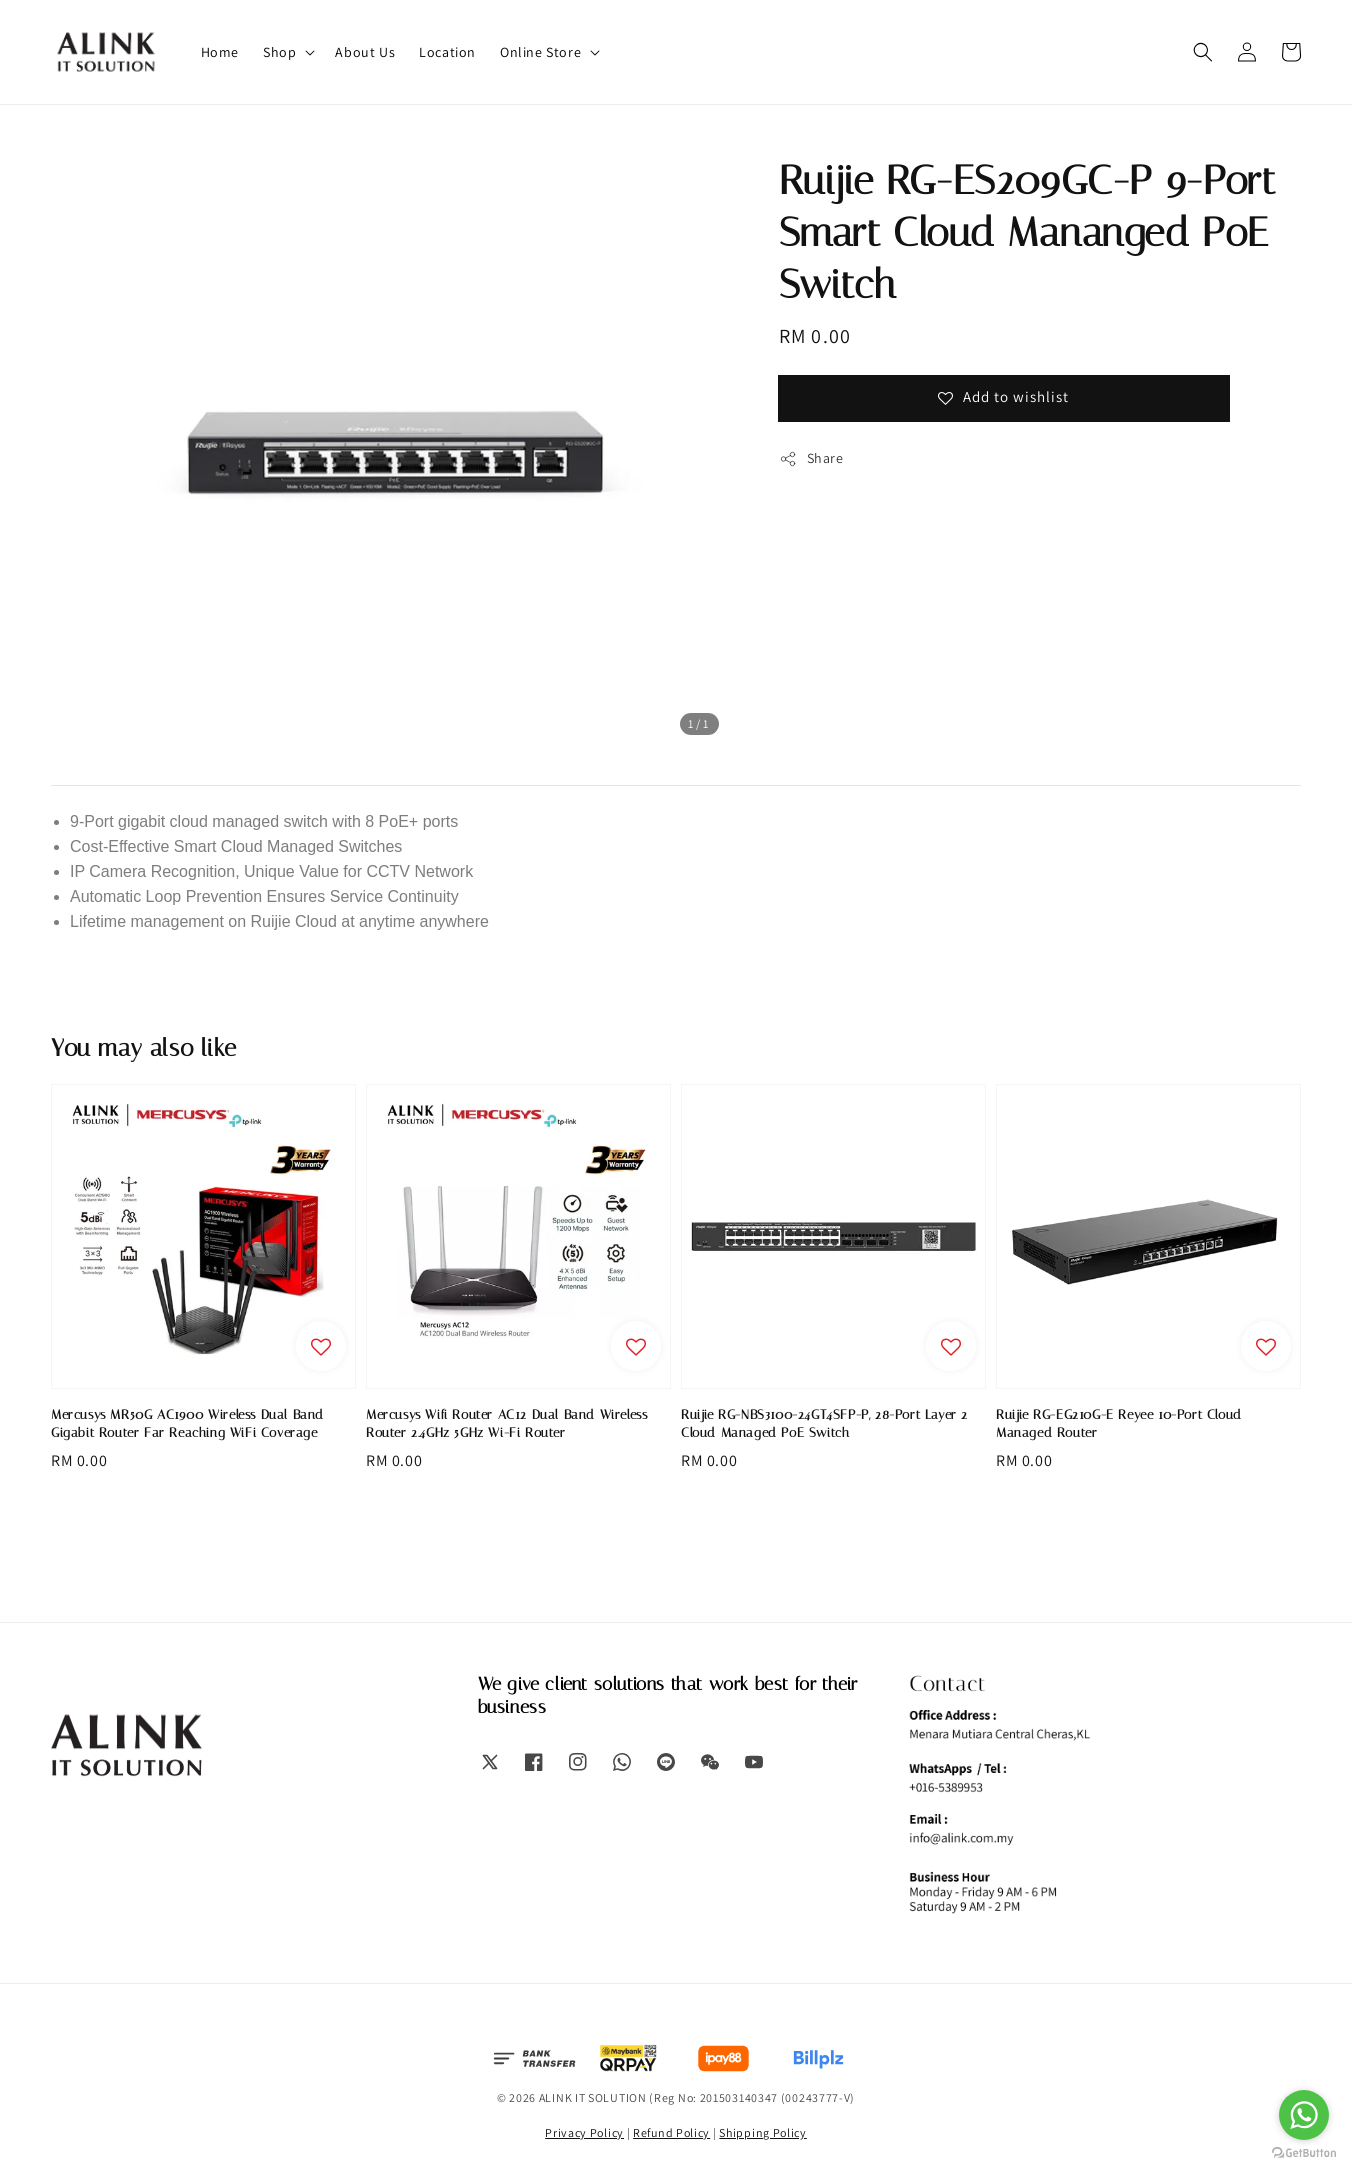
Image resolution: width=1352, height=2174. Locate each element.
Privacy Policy (584, 2132)
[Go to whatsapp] (1304, 2115)
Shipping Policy (763, 2132)
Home (220, 52)
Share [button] (811, 458)
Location (447, 52)
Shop (279, 52)
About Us (365, 52)
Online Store (540, 52)
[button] (1203, 52)
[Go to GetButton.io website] (1304, 2153)
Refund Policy (671, 2132)
